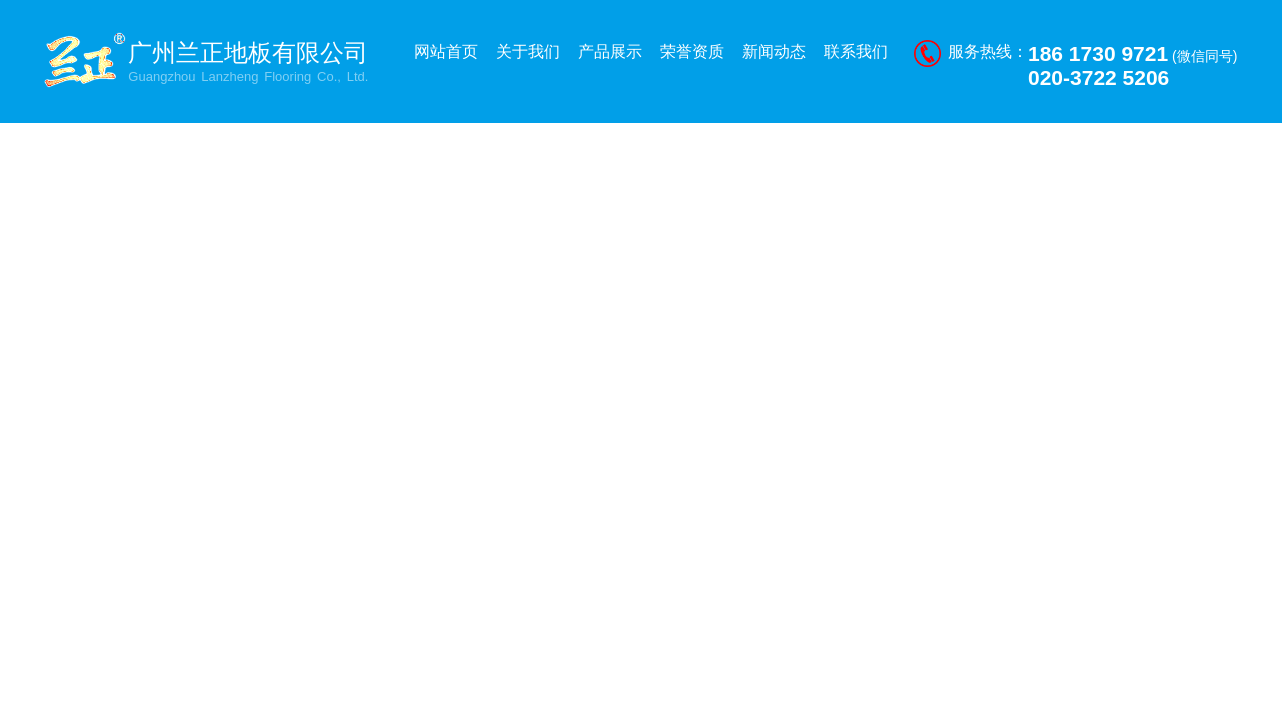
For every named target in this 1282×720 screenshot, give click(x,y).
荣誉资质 (692, 51)
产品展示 (610, 51)
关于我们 (528, 51)
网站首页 (446, 51)
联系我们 (856, 51)
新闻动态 (774, 51)
